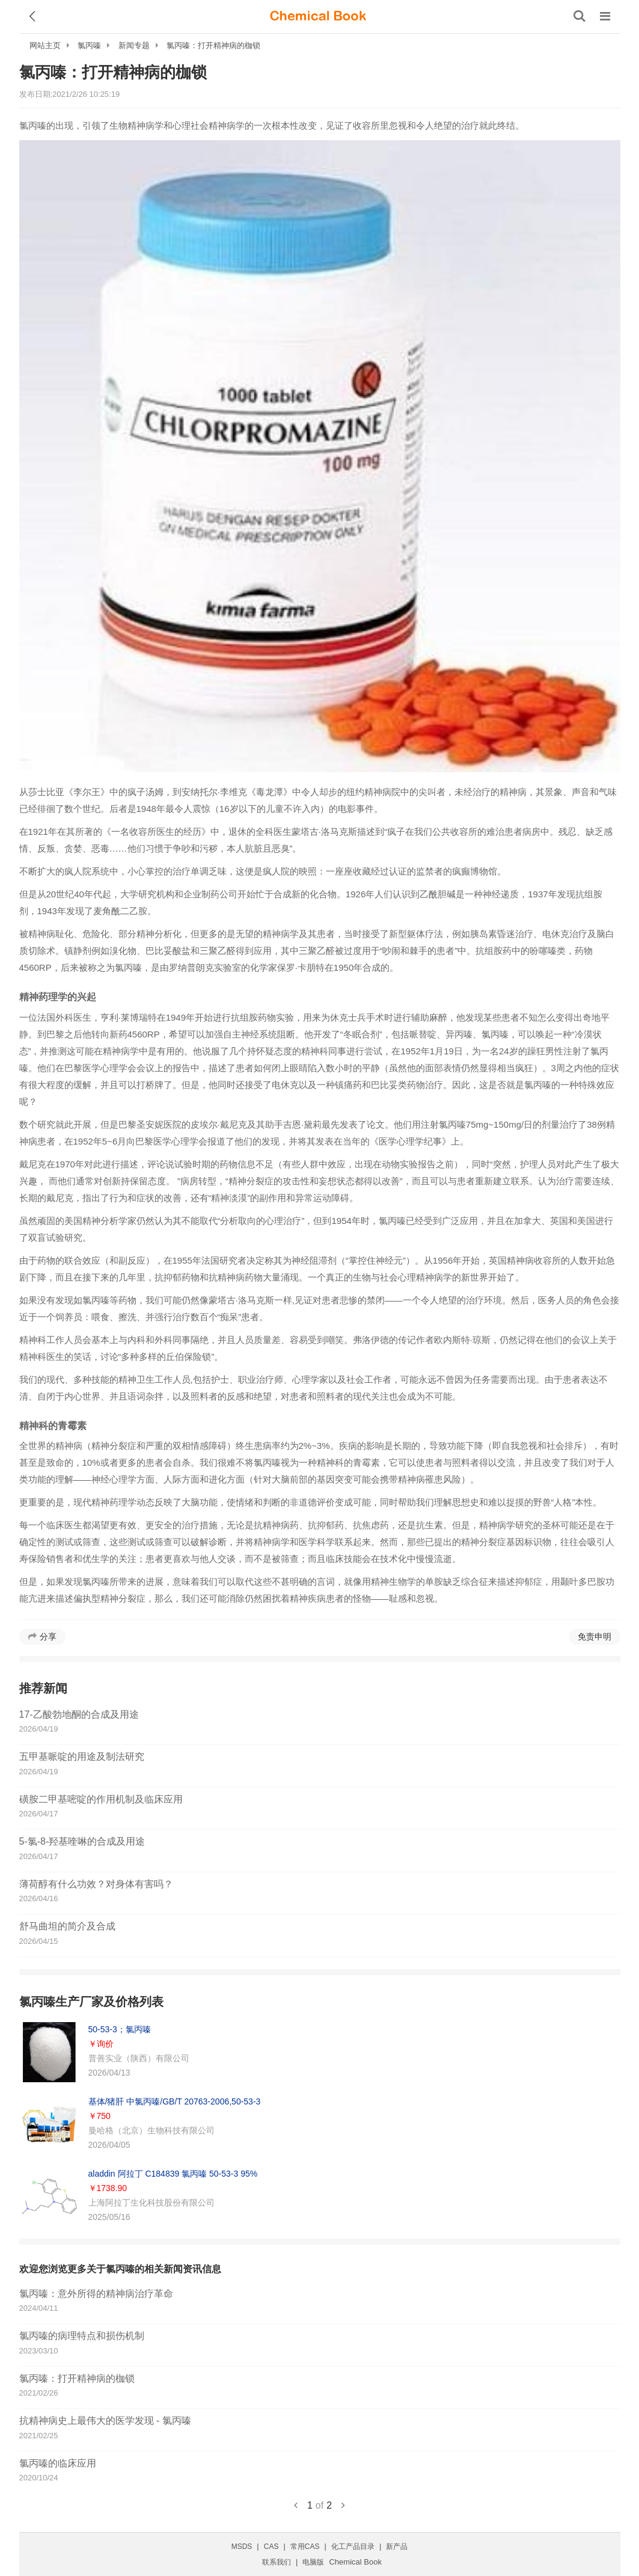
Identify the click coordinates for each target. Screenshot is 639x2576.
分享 (48, 1636)
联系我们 (276, 2562)
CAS (271, 2546)
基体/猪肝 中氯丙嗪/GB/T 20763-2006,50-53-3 (174, 2101)
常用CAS (305, 2546)
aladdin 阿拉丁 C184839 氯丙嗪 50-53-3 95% (173, 2173)
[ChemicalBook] (318, 16)
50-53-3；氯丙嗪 (119, 2029)
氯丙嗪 (89, 45)
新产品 (397, 2546)
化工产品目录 (353, 2546)
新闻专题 (134, 45)
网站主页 (45, 45)
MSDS (241, 2546)
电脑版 (313, 2562)
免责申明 (594, 1636)
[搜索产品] (579, 16)
